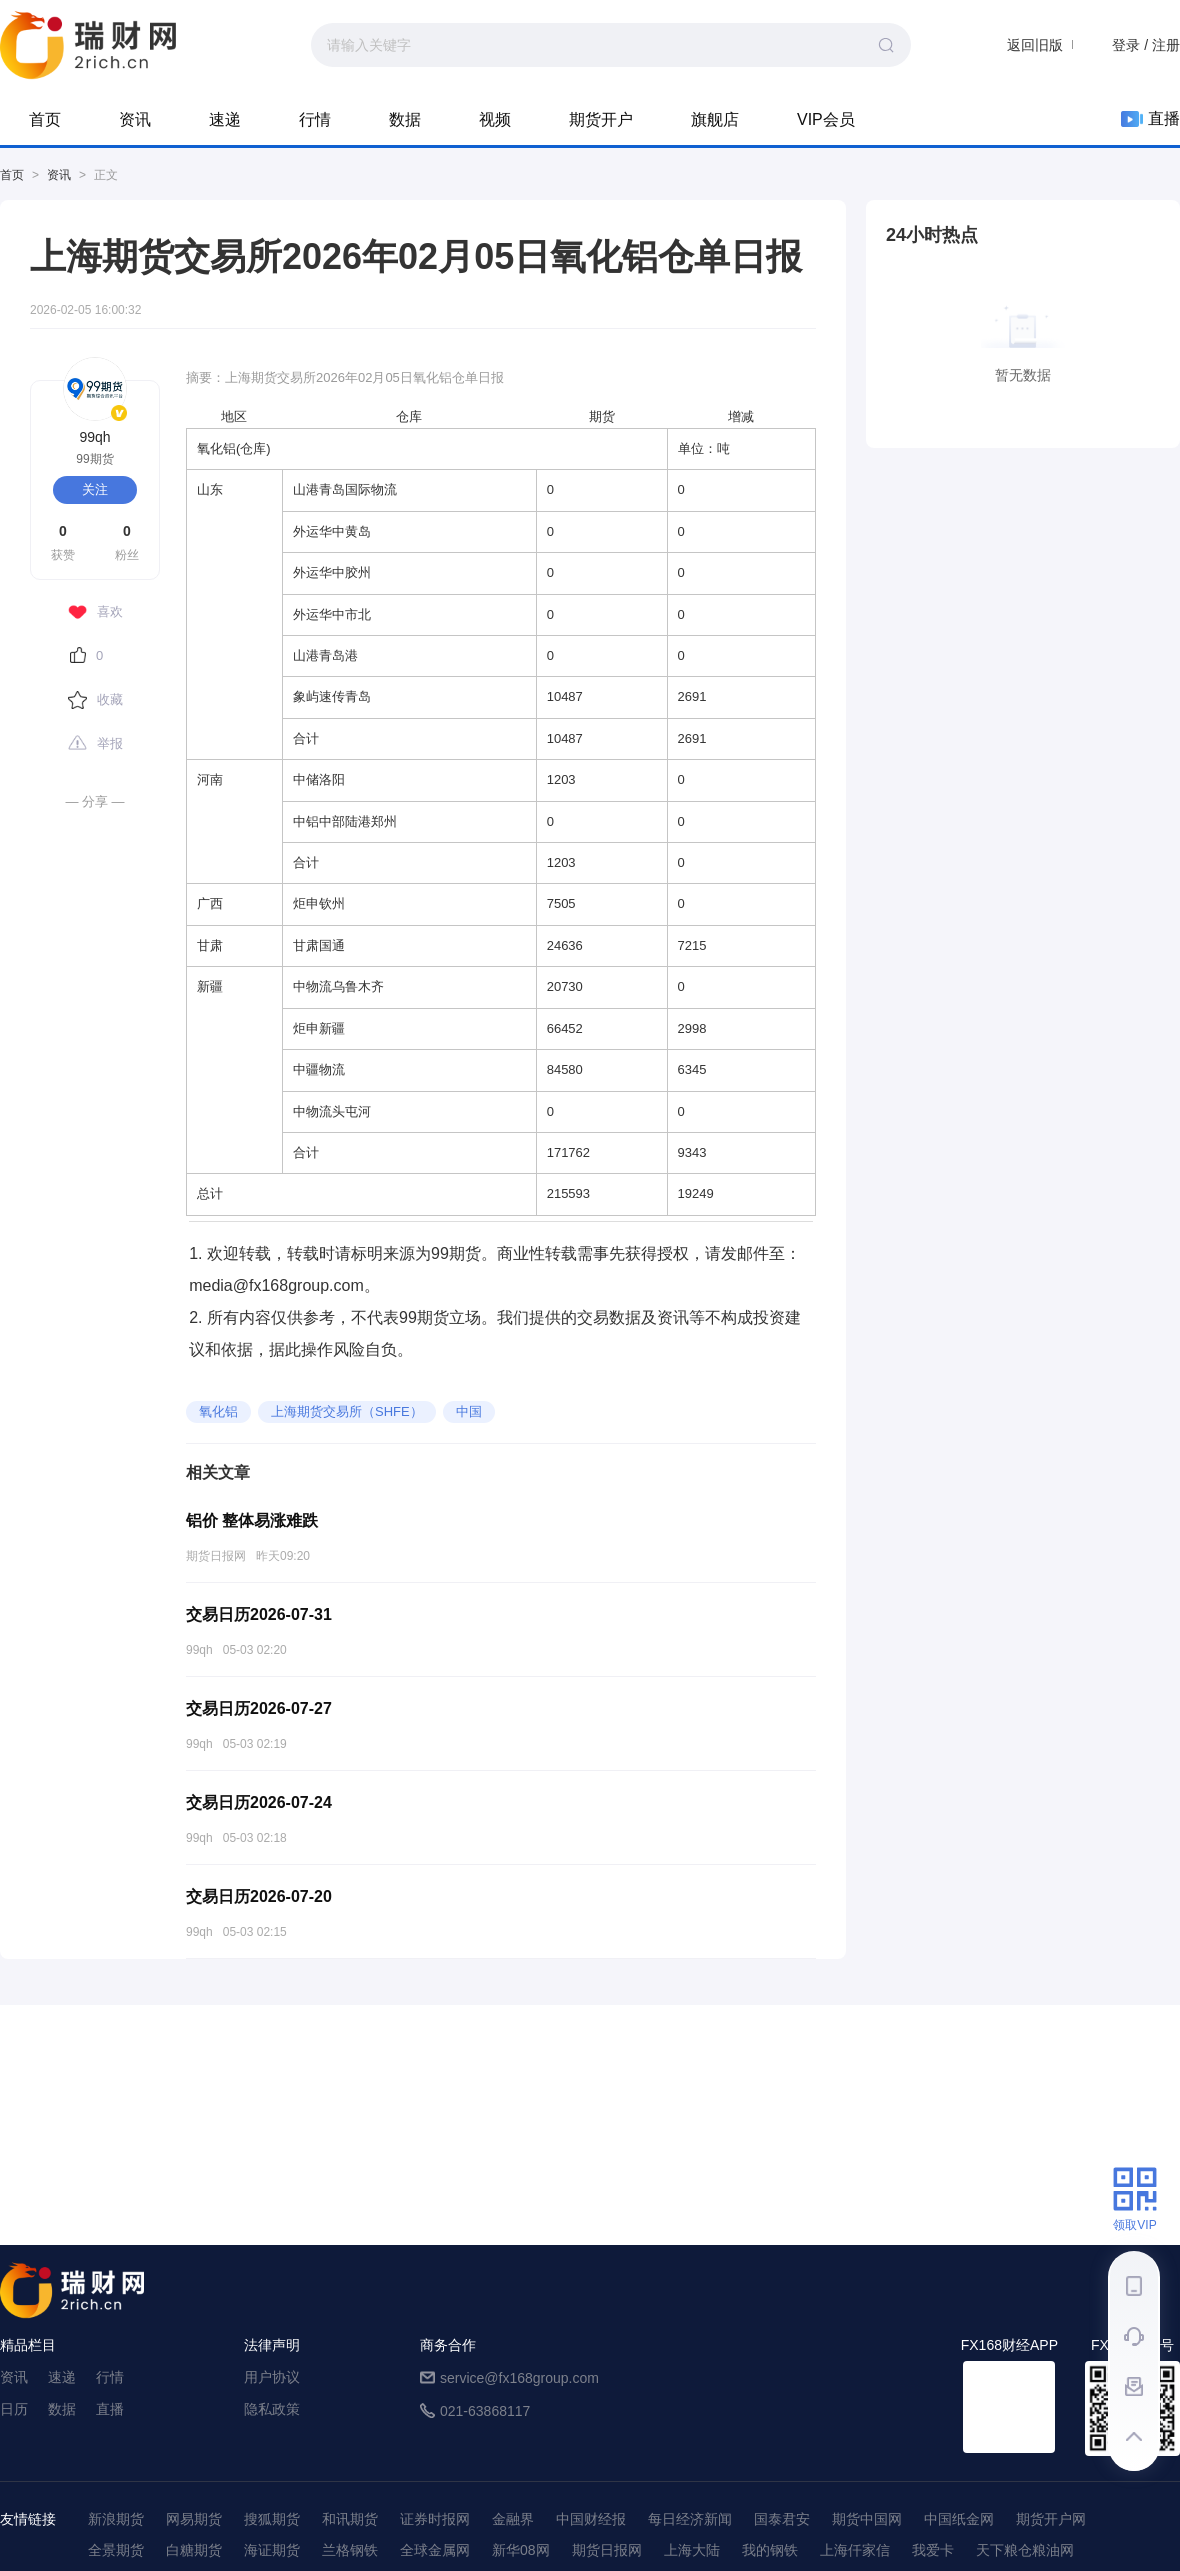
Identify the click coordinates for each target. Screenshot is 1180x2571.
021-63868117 (485, 2411)
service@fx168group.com (519, 2378)
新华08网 (521, 2550)
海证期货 (272, 2550)
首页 (45, 119)
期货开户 (601, 119)
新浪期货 (116, 2519)
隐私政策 (272, 2409)
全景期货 (116, 2550)
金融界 (513, 2519)
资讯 (135, 119)
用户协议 (272, 2377)
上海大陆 (692, 2550)
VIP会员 (826, 119)
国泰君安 (782, 2519)
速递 (225, 119)
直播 (1150, 119)
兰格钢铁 (350, 2550)
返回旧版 (1035, 45)
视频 (495, 119)
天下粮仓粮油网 (1025, 2550)
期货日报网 (607, 2550)
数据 (405, 119)
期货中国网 (867, 2519)
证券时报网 (435, 2519)
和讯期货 (350, 2519)
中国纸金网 (959, 2519)
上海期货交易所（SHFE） (347, 1411)
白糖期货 (194, 2550)
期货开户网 (1051, 2519)
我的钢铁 (770, 2550)
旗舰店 (715, 119)
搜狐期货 (272, 2519)
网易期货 (194, 2519)
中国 (469, 1411)
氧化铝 (218, 1411)
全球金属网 (435, 2550)
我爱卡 (933, 2550)
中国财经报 (591, 2519)
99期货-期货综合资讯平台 (88, 45)
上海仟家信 (855, 2550)
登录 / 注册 (1146, 45)
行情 (315, 119)
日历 (14, 2409)
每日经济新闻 (690, 2519)
